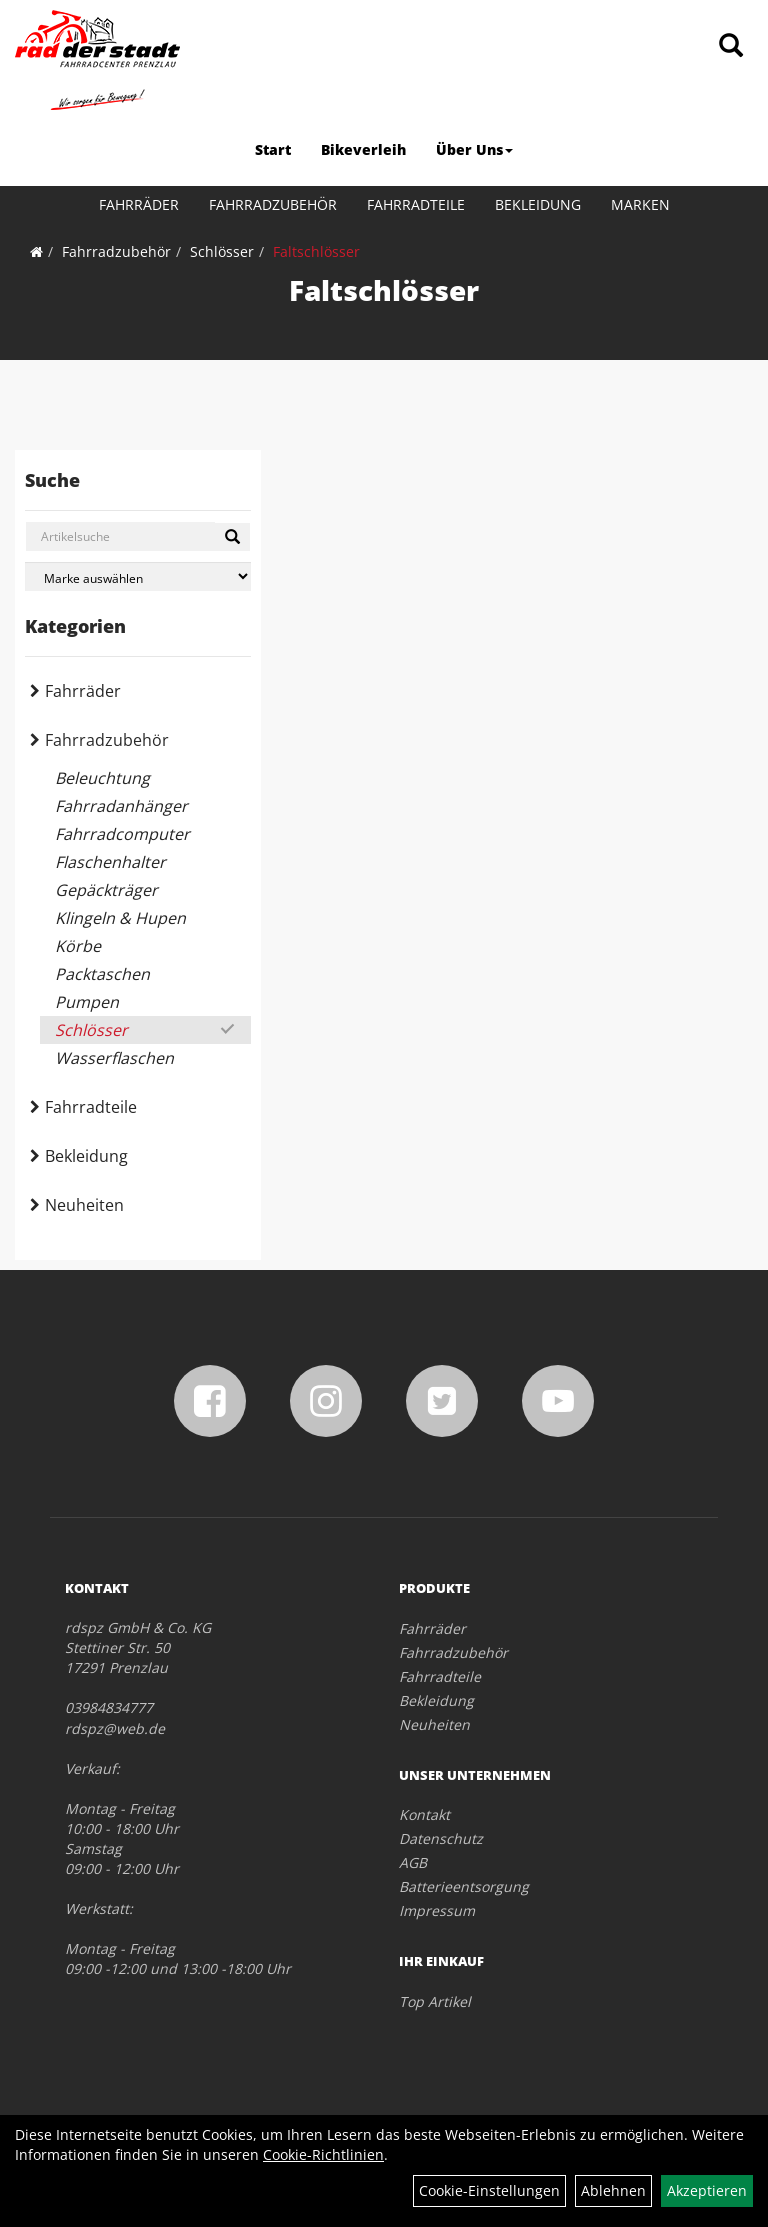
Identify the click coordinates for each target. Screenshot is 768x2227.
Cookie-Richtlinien (323, 2154)
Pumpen (87, 1002)
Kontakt (424, 1814)
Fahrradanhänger (121, 806)
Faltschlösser (316, 251)
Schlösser (222, 251)
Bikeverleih (363, 149)
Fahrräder (139, 204)
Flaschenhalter (110, 862)
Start (273, 149)
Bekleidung (538, 204)
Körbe (78, 946)
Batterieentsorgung (464, 1886)
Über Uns (474, 149)
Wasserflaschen (114, 1058)
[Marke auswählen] (138, 576)
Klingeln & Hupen (120, 918)
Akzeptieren (707, 2190)
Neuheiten (84, 1205)
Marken (640, 204)
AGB (413, 1862)
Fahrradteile (416, 204)
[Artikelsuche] (731, 46)
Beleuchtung (102, 778)
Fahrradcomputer (122, 834)
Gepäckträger (106, 890)
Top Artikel (435, 2001)
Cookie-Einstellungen (489, 2190)
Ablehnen (613, 2190)
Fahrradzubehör (273, 204)
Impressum (437, 1910)
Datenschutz (441, 1838)
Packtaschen (102, 974)
